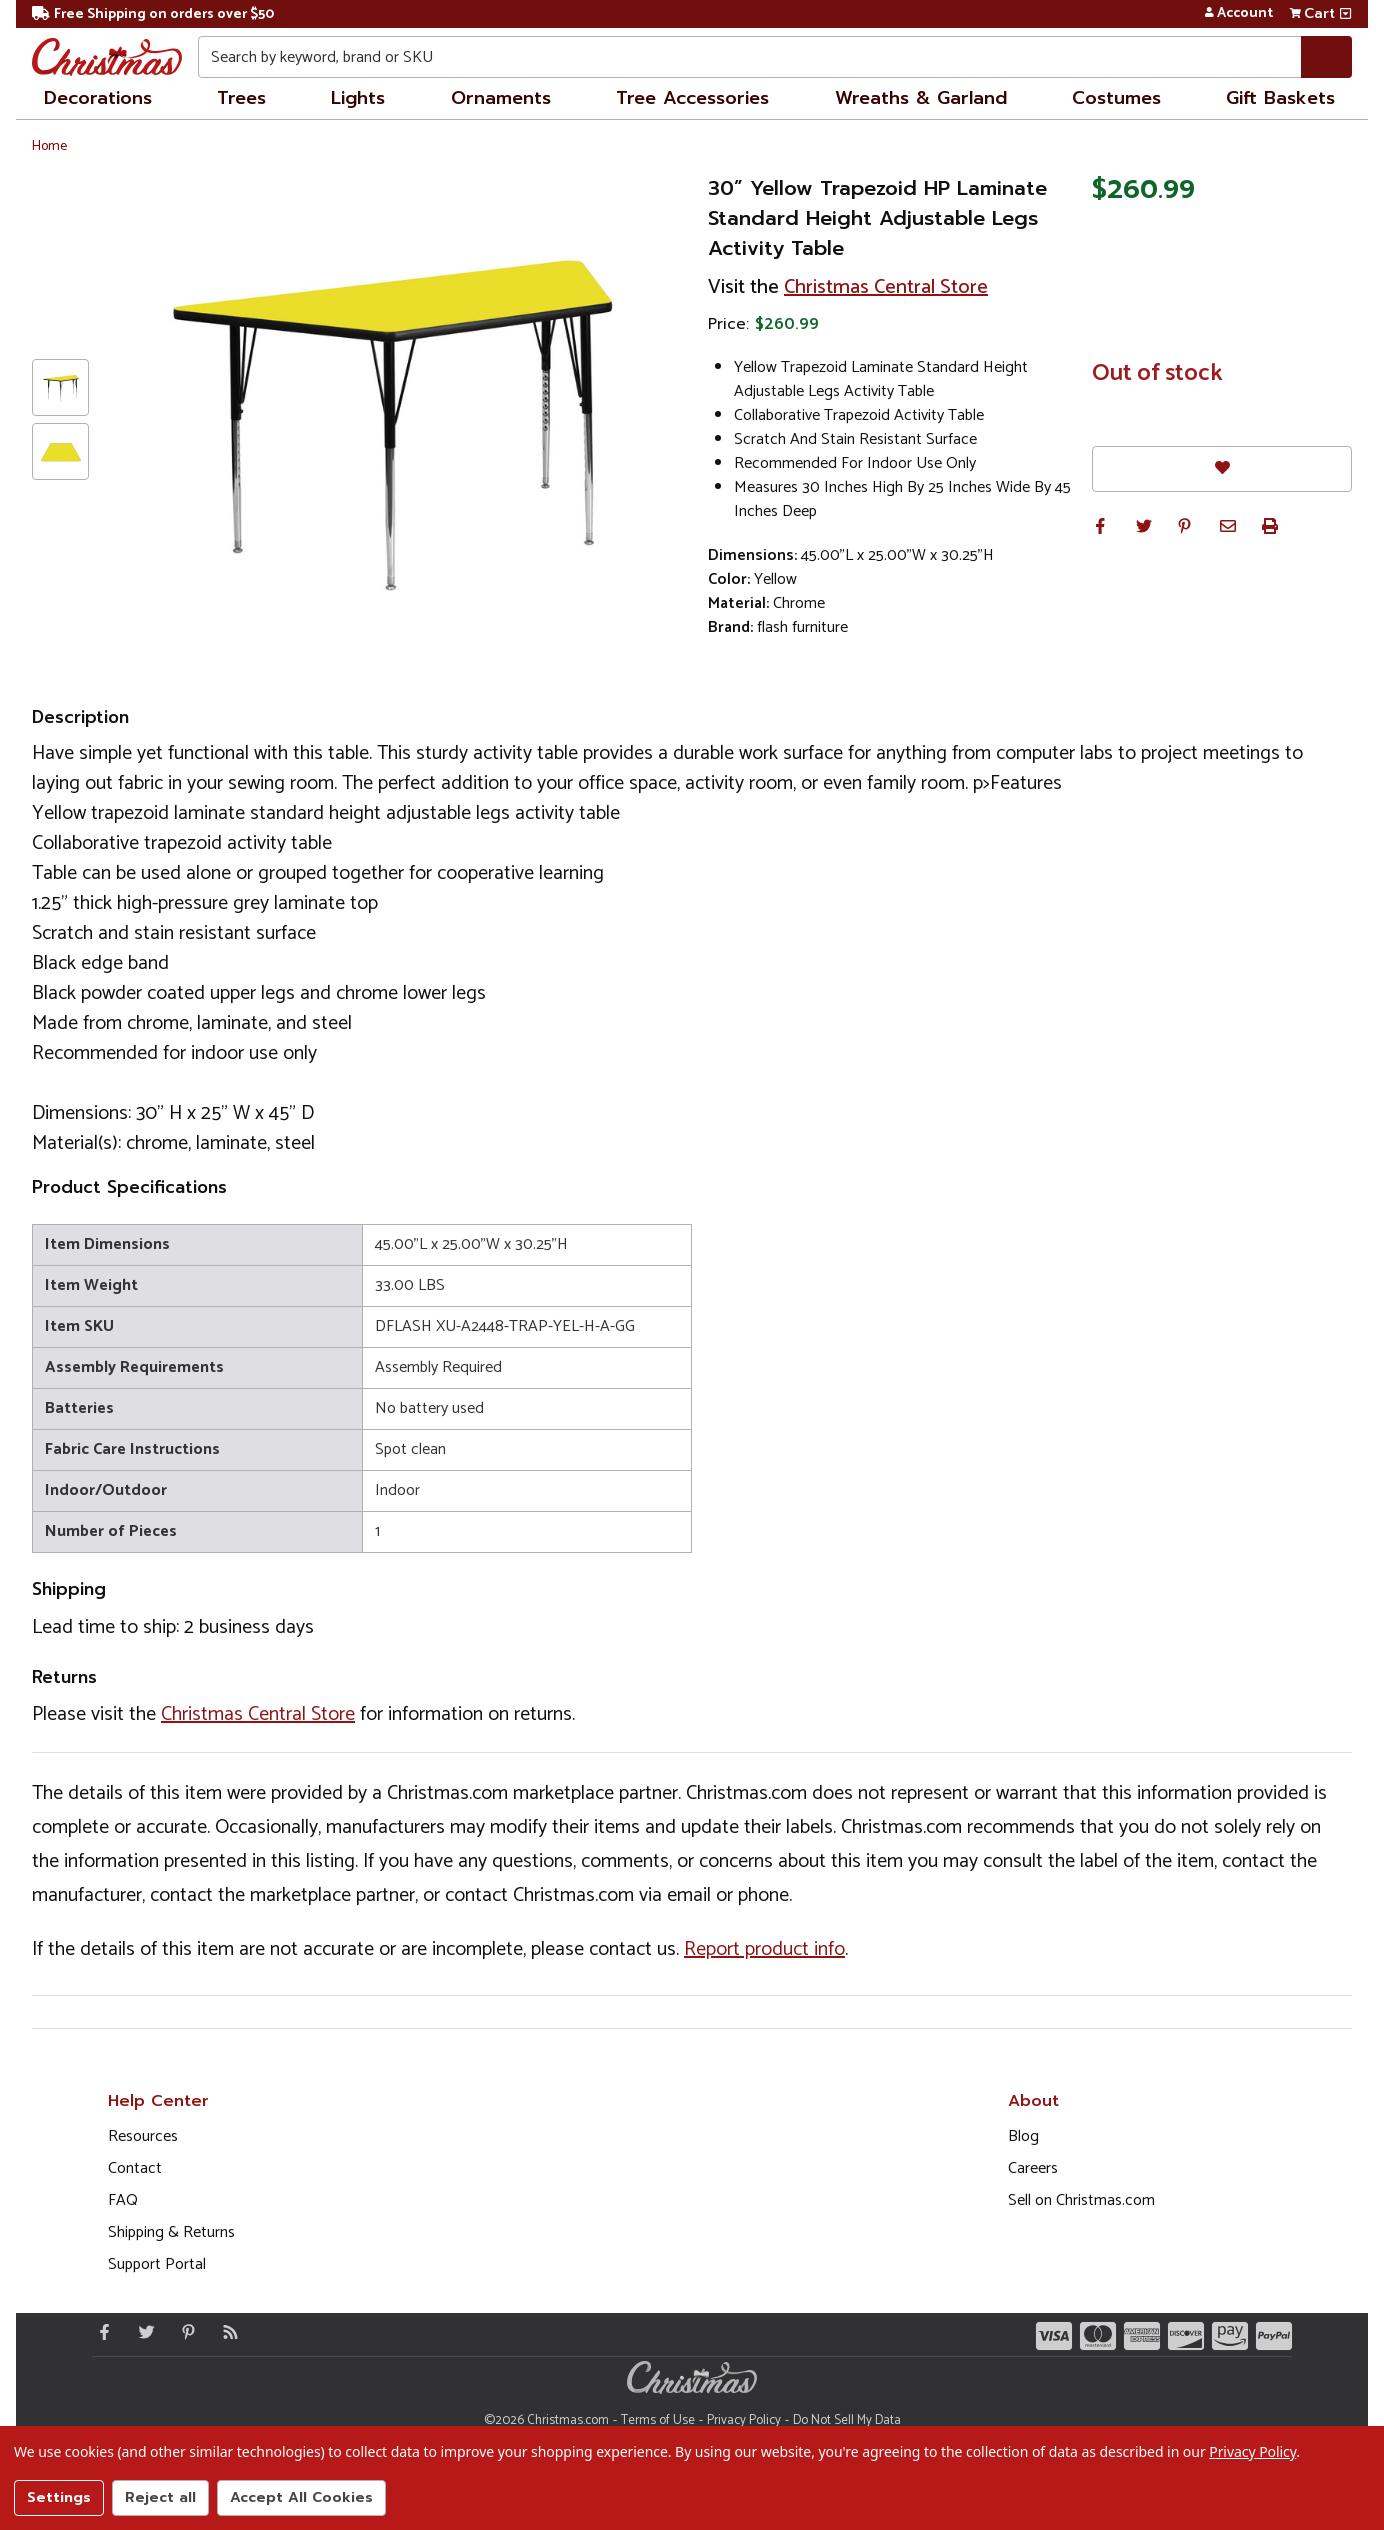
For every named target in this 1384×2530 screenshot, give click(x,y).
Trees (241, 98)
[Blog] (226, 2332)
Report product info (764, 1949)
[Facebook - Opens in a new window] (100, 2332)
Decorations (98, 98)
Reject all (160, 2497)
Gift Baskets (1280, 98)
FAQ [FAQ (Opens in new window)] (123, 2200)
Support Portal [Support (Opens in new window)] (157, 2264)
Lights (358, 98)
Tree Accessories (692, 98)
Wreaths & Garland (921, 98)
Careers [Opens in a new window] (1033, 2168)
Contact (135, 2168)
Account (1238, 14)
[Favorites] (1222, 468)
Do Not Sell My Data (847, 2420)
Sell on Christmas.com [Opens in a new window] (1081, 2200)
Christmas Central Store (886, 287)
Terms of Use (658, 2420)
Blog (1023, 2136)
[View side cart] (1345, 14)
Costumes (1116, 98)
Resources (143, 2136)
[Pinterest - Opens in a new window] (184, 2332)
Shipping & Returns (171, 2232)
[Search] (1326, 57)
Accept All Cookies (301, 2497)
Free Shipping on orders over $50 (153, 14)
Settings (59, 2497)
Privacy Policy (744, 2420)
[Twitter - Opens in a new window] (142, 2332)
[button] (1100, 526)
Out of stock (1157, 374)
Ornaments (501, 98)
